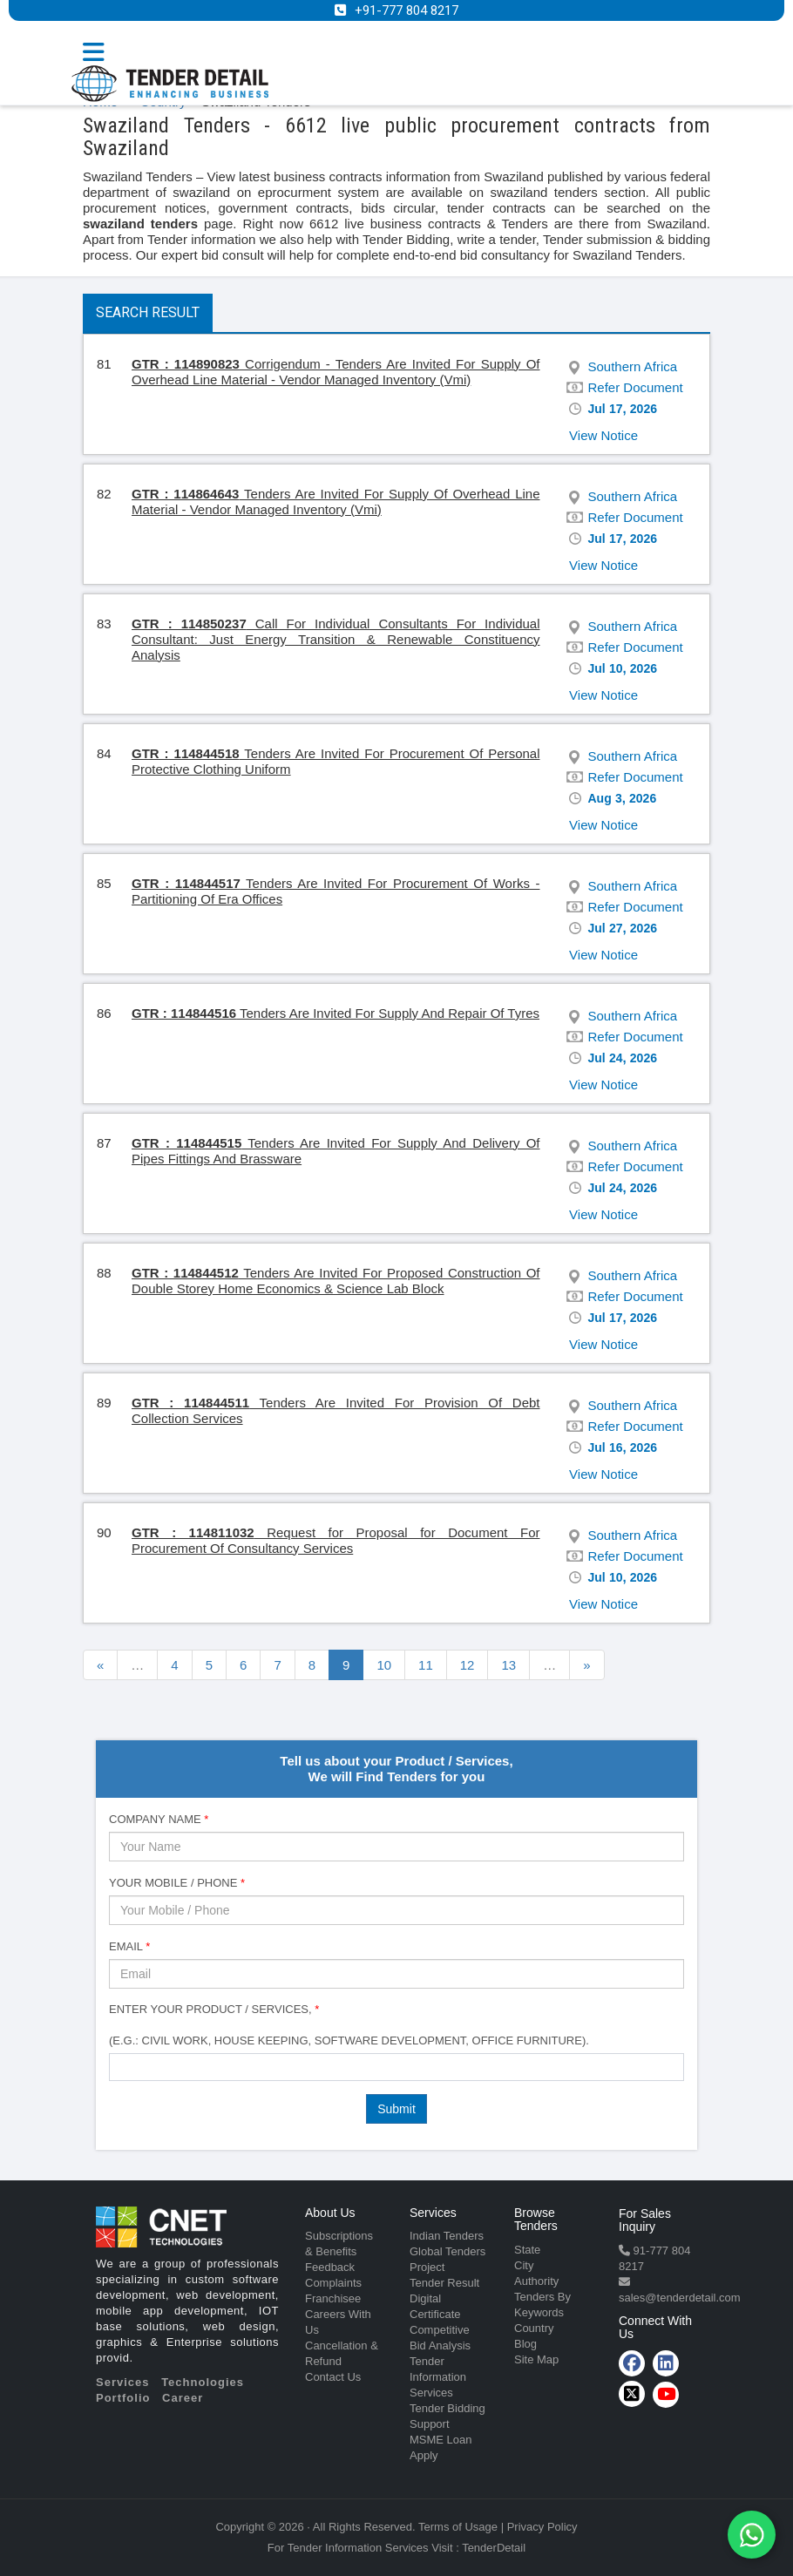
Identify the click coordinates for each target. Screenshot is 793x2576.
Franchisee (333, 2298)
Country (534, 2328)
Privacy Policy (542, 2526)
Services (123, 2382)
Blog (525, 2343)
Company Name (158, 1819)
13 (508, 1664)
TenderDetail (493, 2547)
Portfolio (123, 2397)
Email (129, 1946)
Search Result (148, 312)
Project (427, 2267)
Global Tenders (447, 2251)
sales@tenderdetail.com (680, 2297)
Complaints (333, 2282)
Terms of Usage (458, 2526)
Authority (536, 2281)
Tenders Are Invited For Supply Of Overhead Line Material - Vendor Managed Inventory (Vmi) (336, 501)
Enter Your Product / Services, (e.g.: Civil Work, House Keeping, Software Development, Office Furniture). (349, 2025)
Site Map (536, 2359)
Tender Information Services (438, 2377)
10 (383, 1664)
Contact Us (333, 2376)
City (523, 2265)
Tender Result (444, 2282)
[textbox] (119, 2066)
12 (467, 1664)
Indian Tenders (447, 2235)
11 (425, 1664)
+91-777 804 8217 (406, 10)
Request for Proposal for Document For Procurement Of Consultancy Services (336, 1540)
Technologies (202, 2382)
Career (182, 2397)
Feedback (330, 2267)
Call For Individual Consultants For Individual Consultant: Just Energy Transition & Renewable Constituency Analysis (336, 639)
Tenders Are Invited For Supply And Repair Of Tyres (335, 1013)
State (527, 2249)
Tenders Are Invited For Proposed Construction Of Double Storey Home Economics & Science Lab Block (336, 1280)
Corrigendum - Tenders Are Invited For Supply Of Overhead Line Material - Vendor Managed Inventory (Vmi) (336, 371)
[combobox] (396, 2067)
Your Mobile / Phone (177, 1882)
